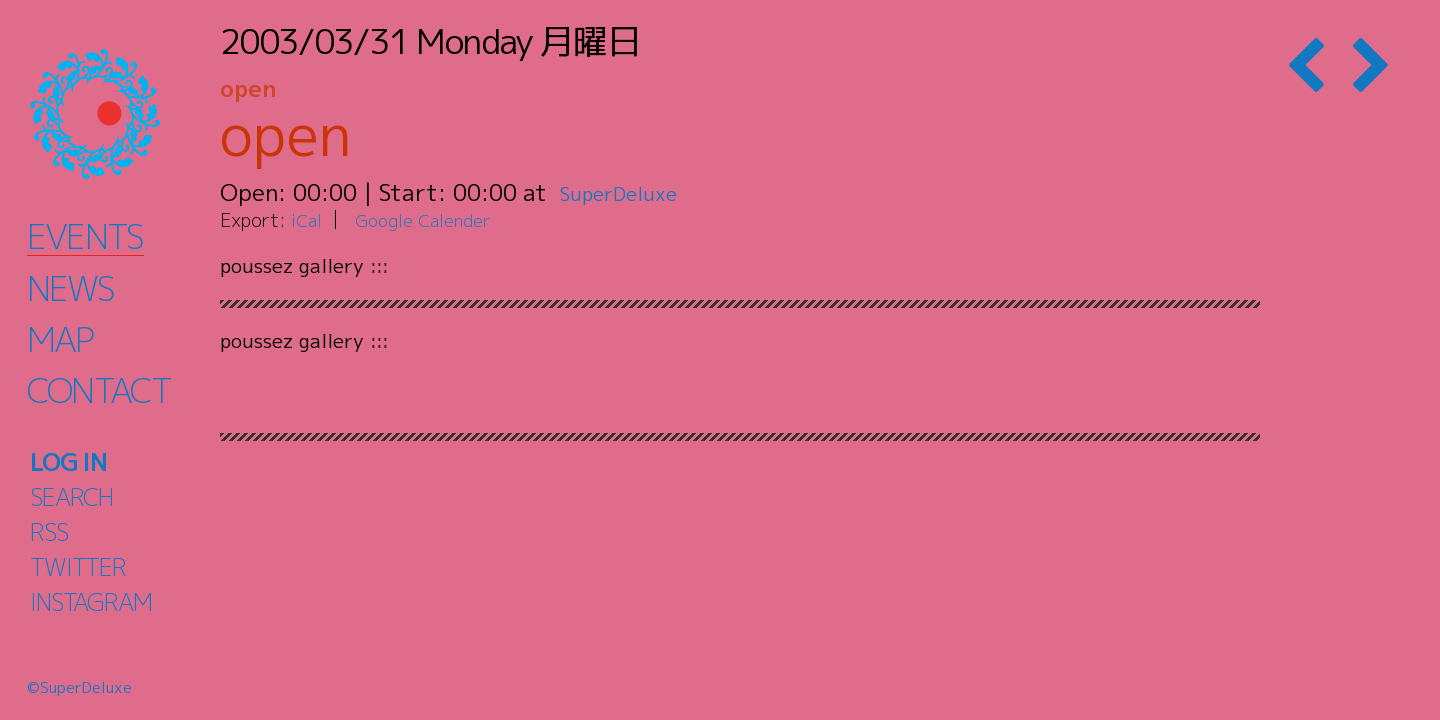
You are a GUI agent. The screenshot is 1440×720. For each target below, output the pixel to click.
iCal (308, 219)
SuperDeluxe (627, 192)
